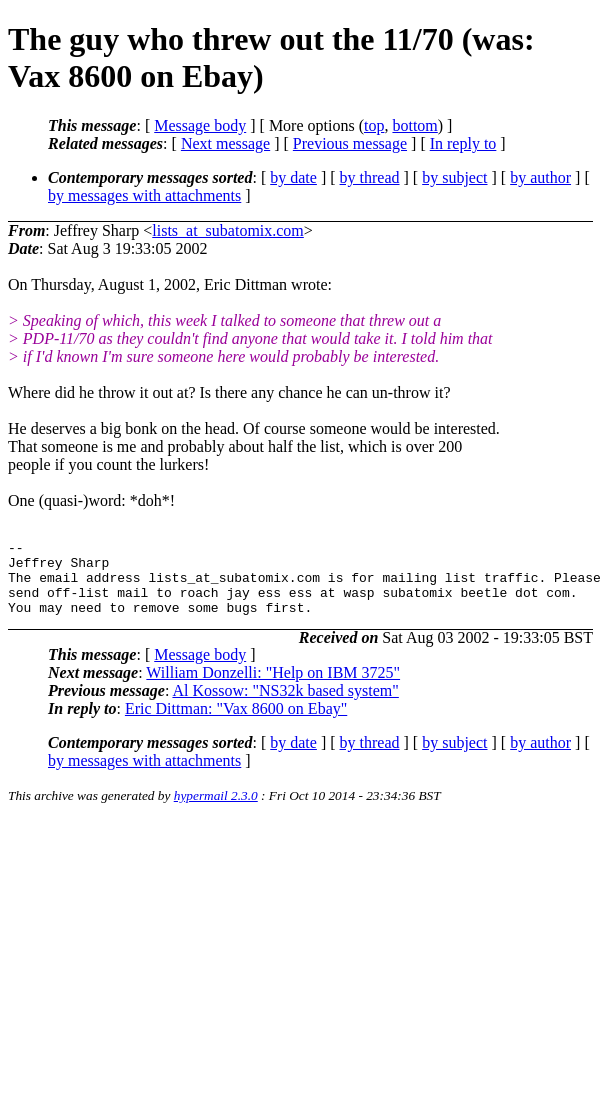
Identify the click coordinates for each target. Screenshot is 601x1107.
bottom (414, 125)
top (374, 125)
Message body (200, 125)
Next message (225, 143)
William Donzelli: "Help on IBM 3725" (273, 687)
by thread (370, 177)
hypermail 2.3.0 (216, 810)
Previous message (350, 143)
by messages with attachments (144, 195)
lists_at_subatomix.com (228, 230)
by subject (454, 177)
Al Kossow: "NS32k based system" (285, 705)
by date (293, 177)
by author (540, 177)
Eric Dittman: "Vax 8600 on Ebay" (236, 723)
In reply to (463, 143)
